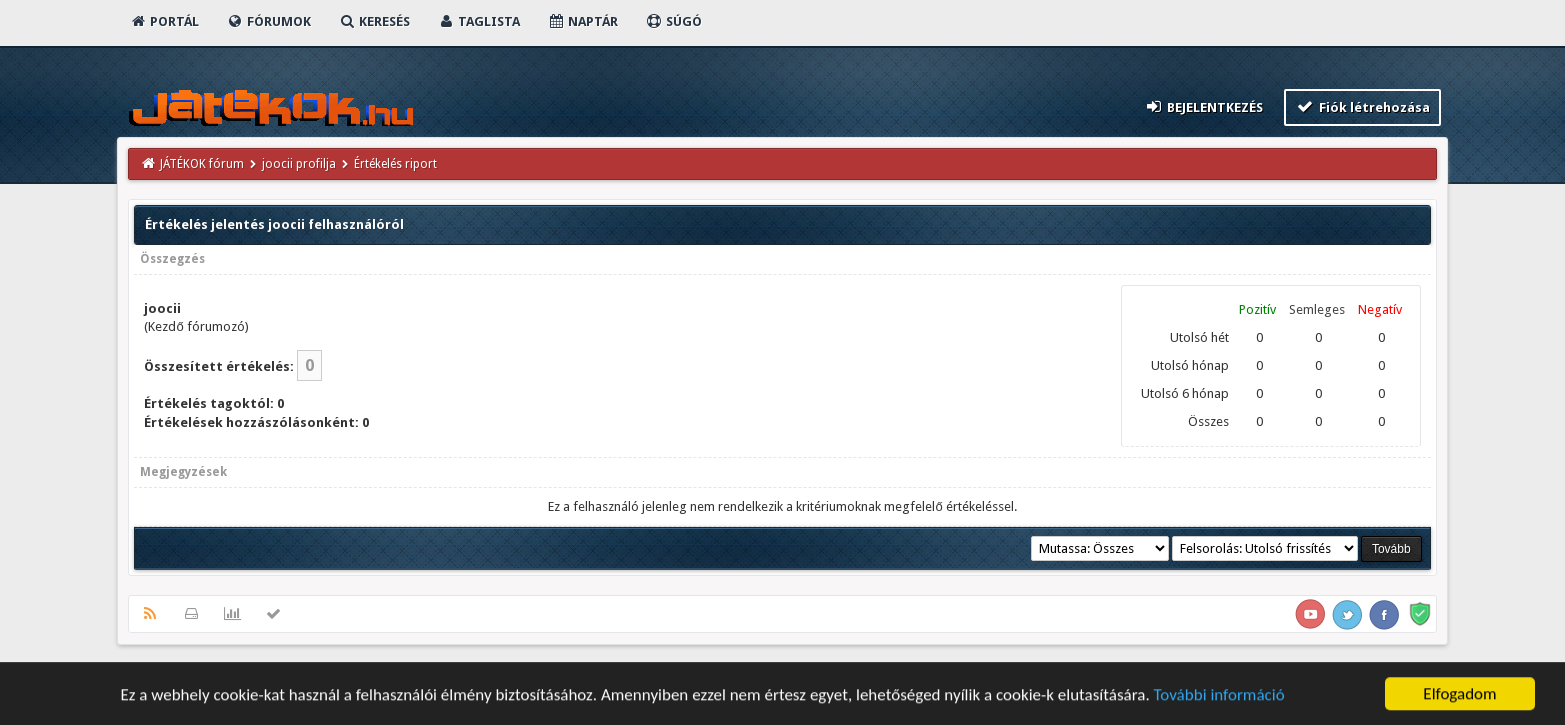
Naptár (582, 21)
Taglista (478, 21)
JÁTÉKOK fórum (202, 164)
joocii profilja (299, 164)
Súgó (673, 21)
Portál (164, 21)
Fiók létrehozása (1362, 106)
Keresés (374, 21)
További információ (1219, 696)
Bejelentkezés (1204, 106)
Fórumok (268, 21)
